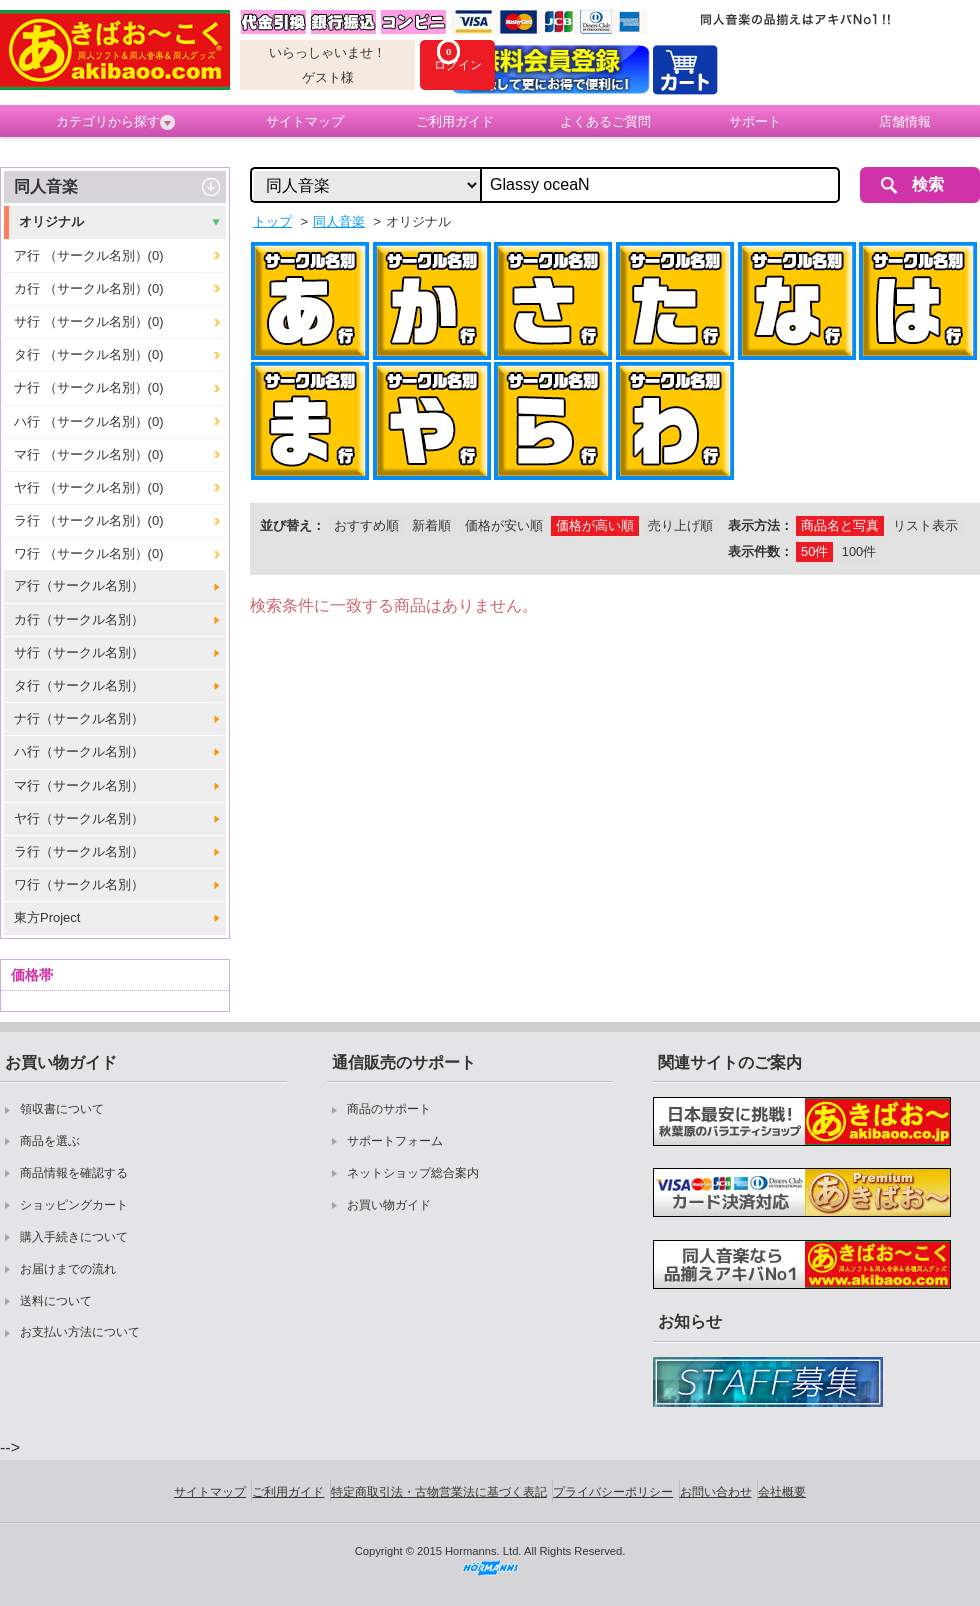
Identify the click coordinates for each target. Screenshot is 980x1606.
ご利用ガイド (455, 121)
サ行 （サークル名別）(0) (89, 321)
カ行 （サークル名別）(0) (89, 288)
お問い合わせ (716, 1492)
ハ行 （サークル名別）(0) (89, 421)
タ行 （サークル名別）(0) (89, 354)
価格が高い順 (595, 525)
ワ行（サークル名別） (79, 884)
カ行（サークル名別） (79, 619)
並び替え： (292, 525)
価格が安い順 (504, 525)
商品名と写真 (840, 525)
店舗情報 (905, 121)
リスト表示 (925, 525)
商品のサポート (389, 1109)
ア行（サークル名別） (79, 585)
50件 (814, 551)
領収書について (62, 1109)
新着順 (431, 525)
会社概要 (782, 1492)
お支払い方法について (80, 1332)
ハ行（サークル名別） (79, 751)
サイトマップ (305, 121)
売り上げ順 (680, 525)
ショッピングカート (74, 1205)
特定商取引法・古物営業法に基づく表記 (439, 1492)
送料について (56, 1301)
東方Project (47, 917)
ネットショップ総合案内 (413, 1173)
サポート (755, 121)
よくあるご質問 (605, 121)
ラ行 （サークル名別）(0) (89, 520)
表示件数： (760, 551)
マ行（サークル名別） (79, 785)
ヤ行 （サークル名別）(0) (89, 487)
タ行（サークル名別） (79, 685)
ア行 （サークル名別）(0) (89, 255)
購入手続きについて (74, 1237)
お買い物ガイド (389, 1205)
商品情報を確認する (74, 1173)
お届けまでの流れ (68, 1269)
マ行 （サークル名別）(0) (89, 454)
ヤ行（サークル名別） (79, 818)
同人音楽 (46, 186)
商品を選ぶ (50, 1141)
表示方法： (760, 525)
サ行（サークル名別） (79, 652)
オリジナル (51, 221)
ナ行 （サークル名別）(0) (89, 387)
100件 (859, 551)
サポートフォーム (395, 1141)
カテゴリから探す (115, 122)
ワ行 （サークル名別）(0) (89, 553)
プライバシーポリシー (613, 1492)
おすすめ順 (366, 525)
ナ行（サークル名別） (79, 718)
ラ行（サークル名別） (79, 851)
